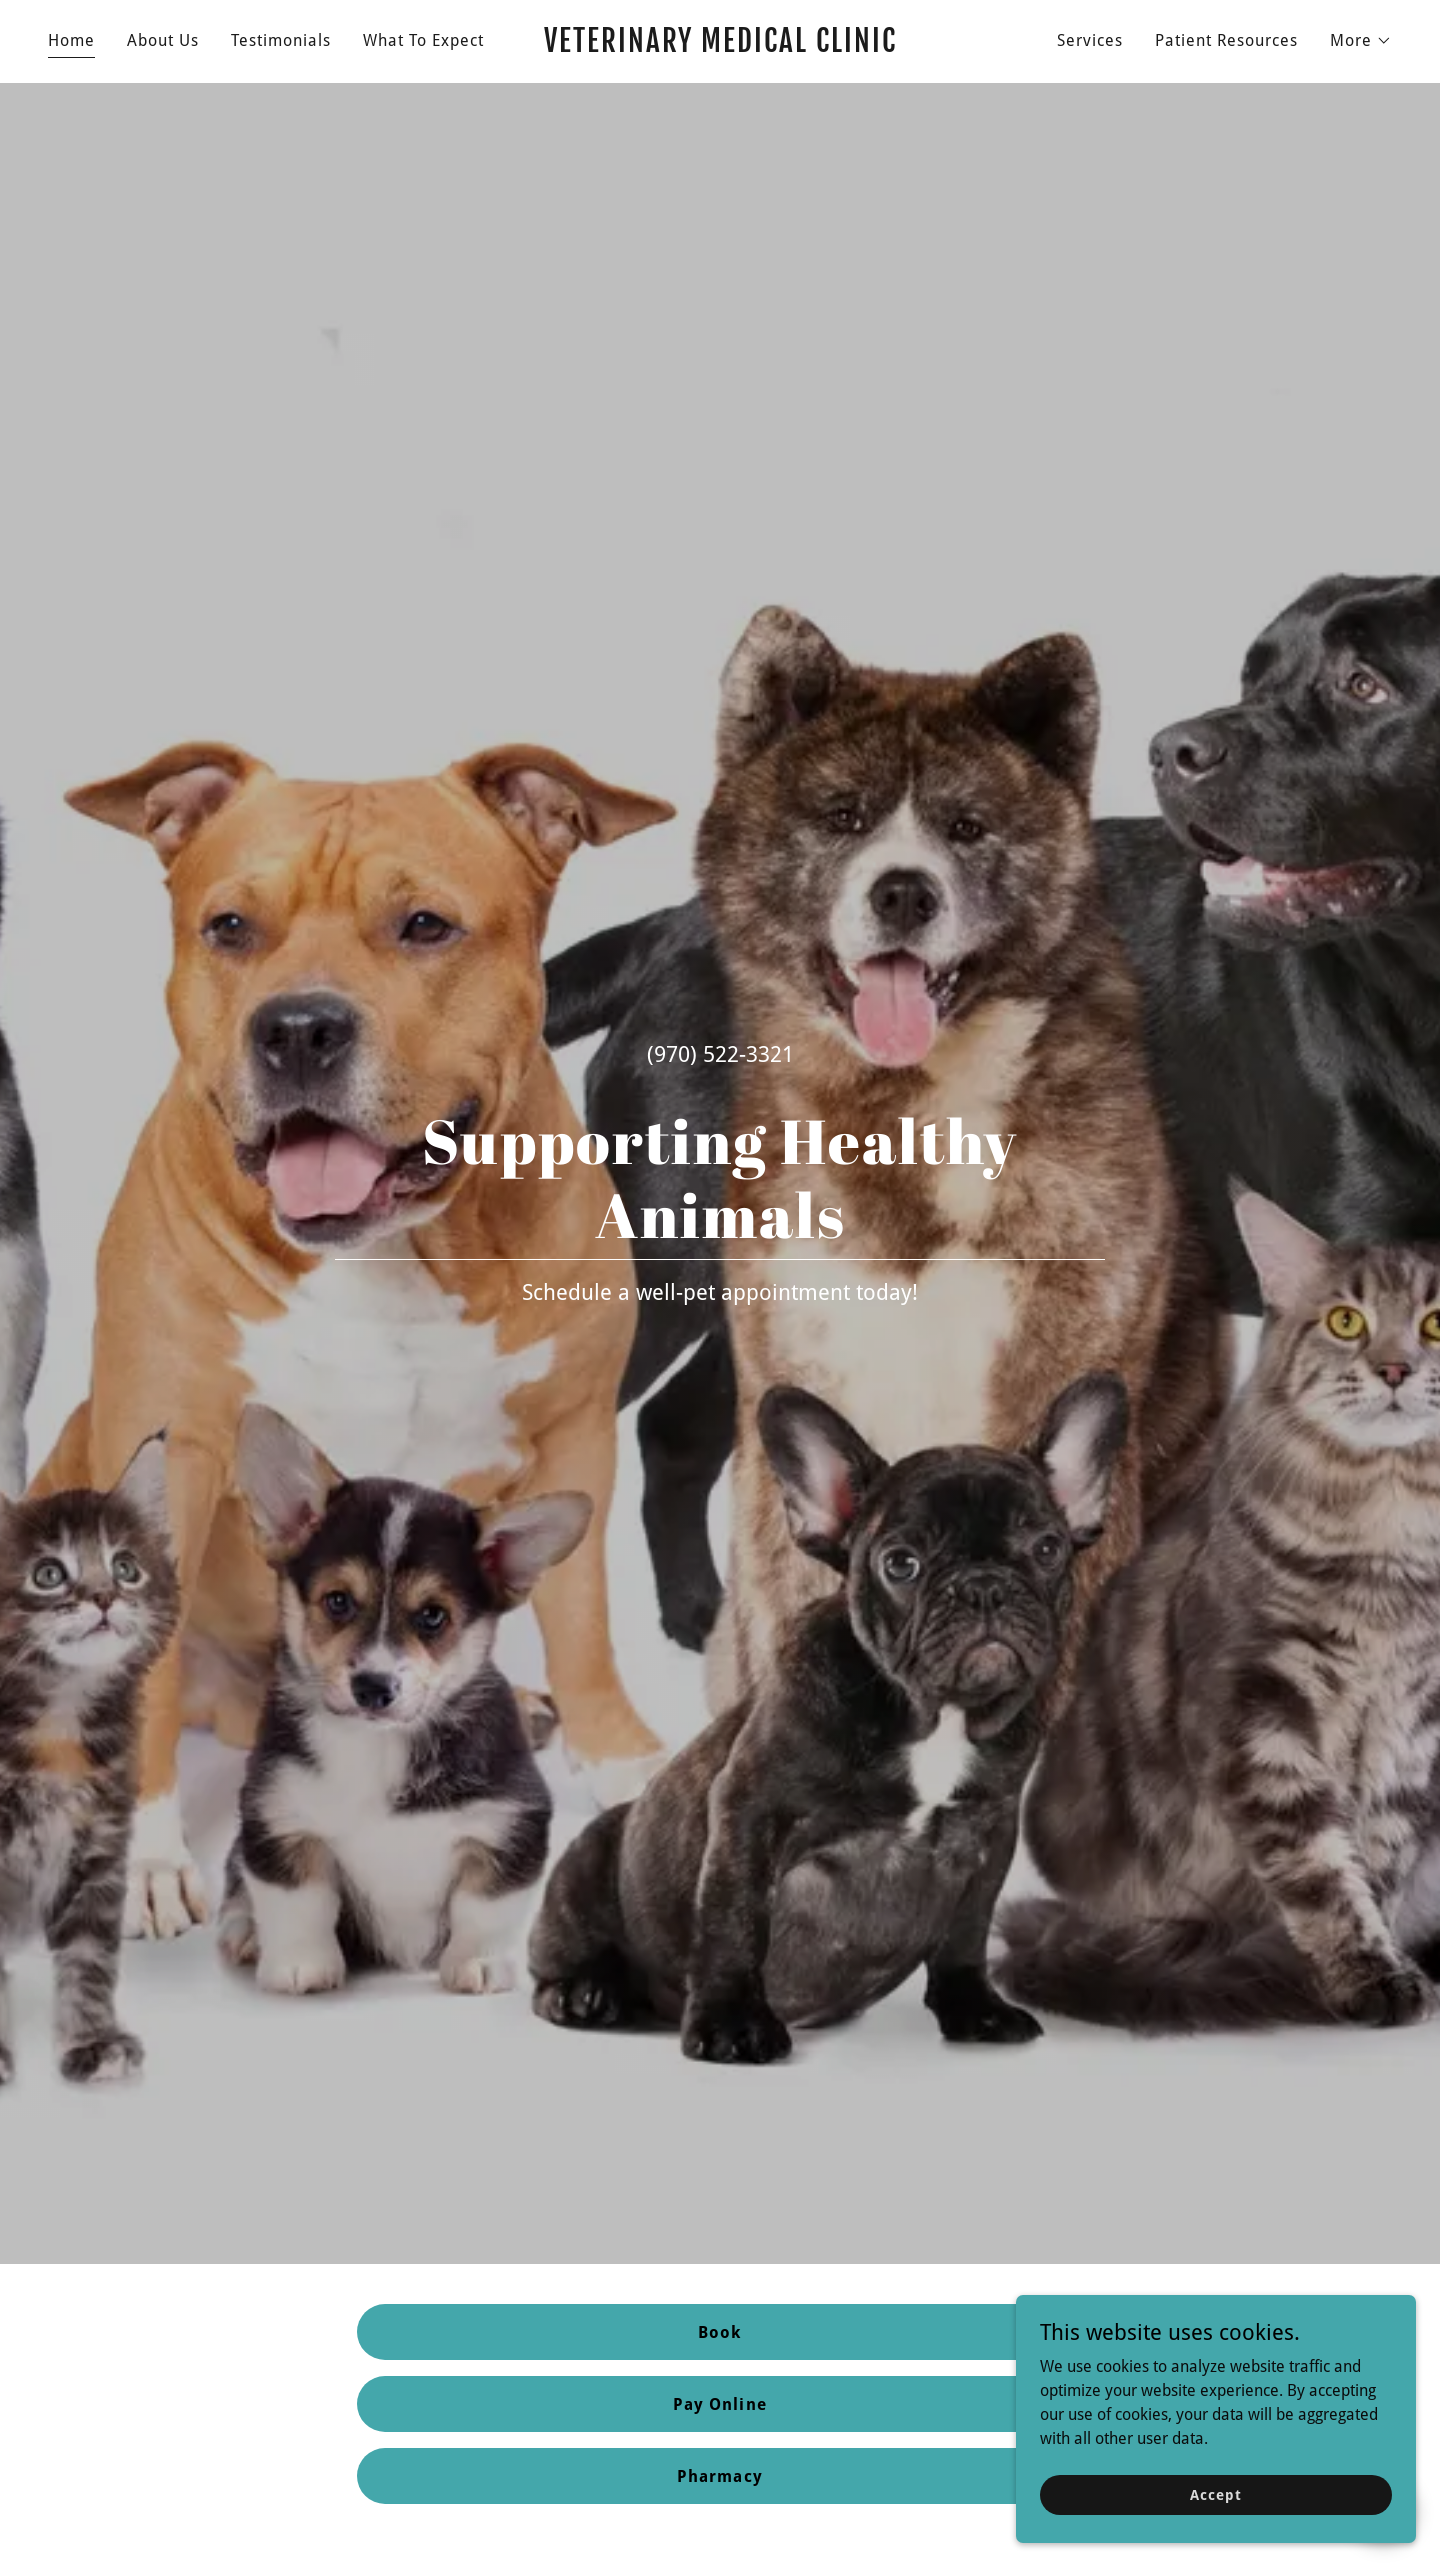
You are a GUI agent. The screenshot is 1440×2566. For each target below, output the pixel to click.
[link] (720, 46)
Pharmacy (719, 2476)
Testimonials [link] (281, 40)
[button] (1361, 41)
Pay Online (719, 2404)
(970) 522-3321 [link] (720, 1054)
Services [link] (1090, 40)
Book (719, 2332)
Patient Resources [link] (1226, 40)
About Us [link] (163, 40)
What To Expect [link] (423, 40)
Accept (1215, 2494)
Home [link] (71, 40)
